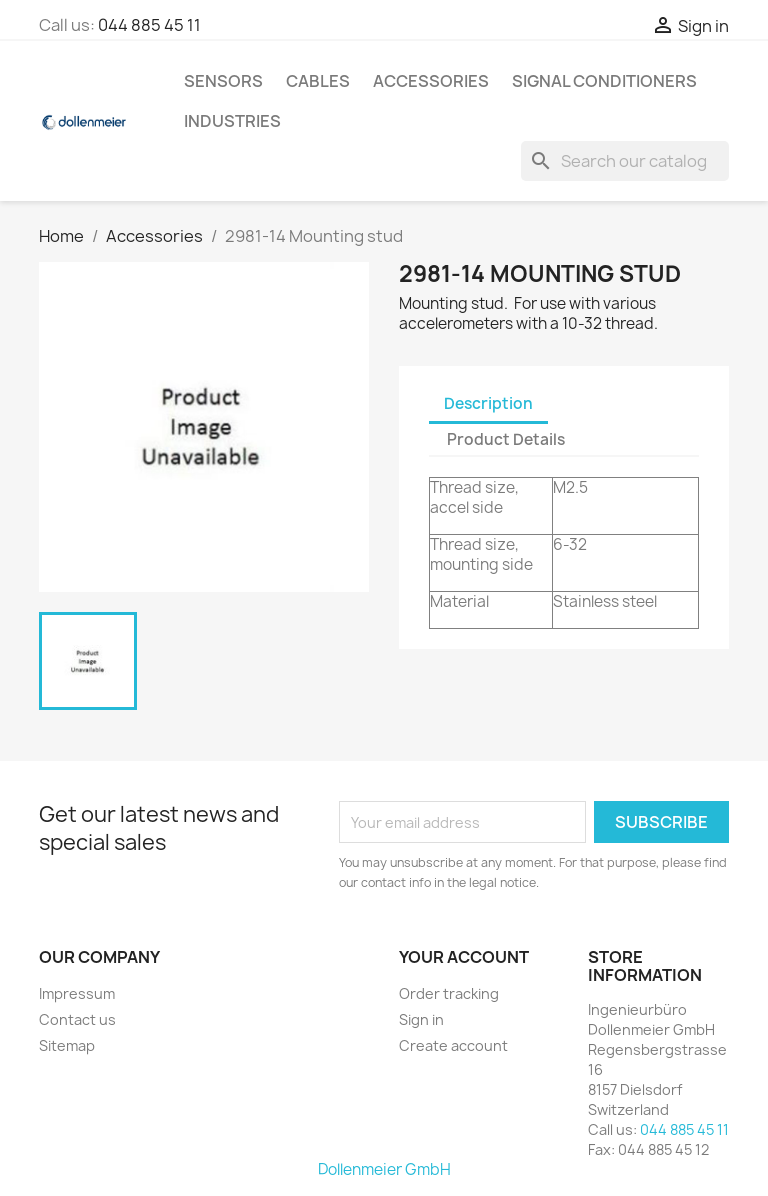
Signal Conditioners (604, 81)
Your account (464, 957)
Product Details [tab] (506, 439)
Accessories (431, 81)
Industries (232, 121)
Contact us (77, 1019)
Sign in (421, 1019)
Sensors (223, 81)
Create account (453, 1045)
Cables (318, 81)
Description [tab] (488, 403)
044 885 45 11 (149, 25)
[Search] (625, 161)
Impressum (77, 993)
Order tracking (449, 993)
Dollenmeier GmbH (384, 1169)
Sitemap (67, 1045)
